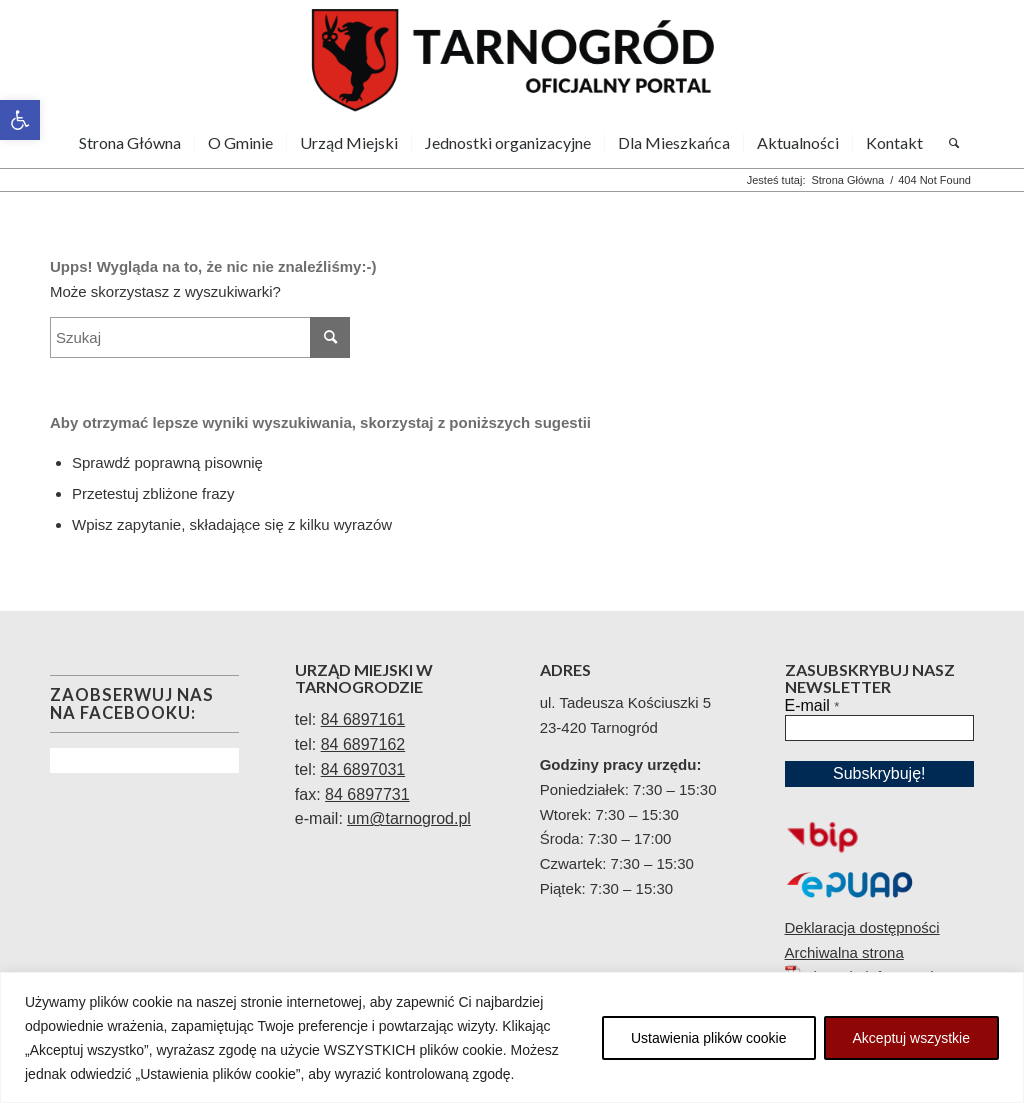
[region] (512, 1037)
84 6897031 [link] (363, 769)
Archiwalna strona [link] (844, 952)
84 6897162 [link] (363, 744)
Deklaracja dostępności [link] (862, 927)
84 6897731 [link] (367, 794)
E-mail (812, 705)
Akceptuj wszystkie (911, 1038)
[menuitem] (130, 143)
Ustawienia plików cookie (709, 1038)
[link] (20, 120)
